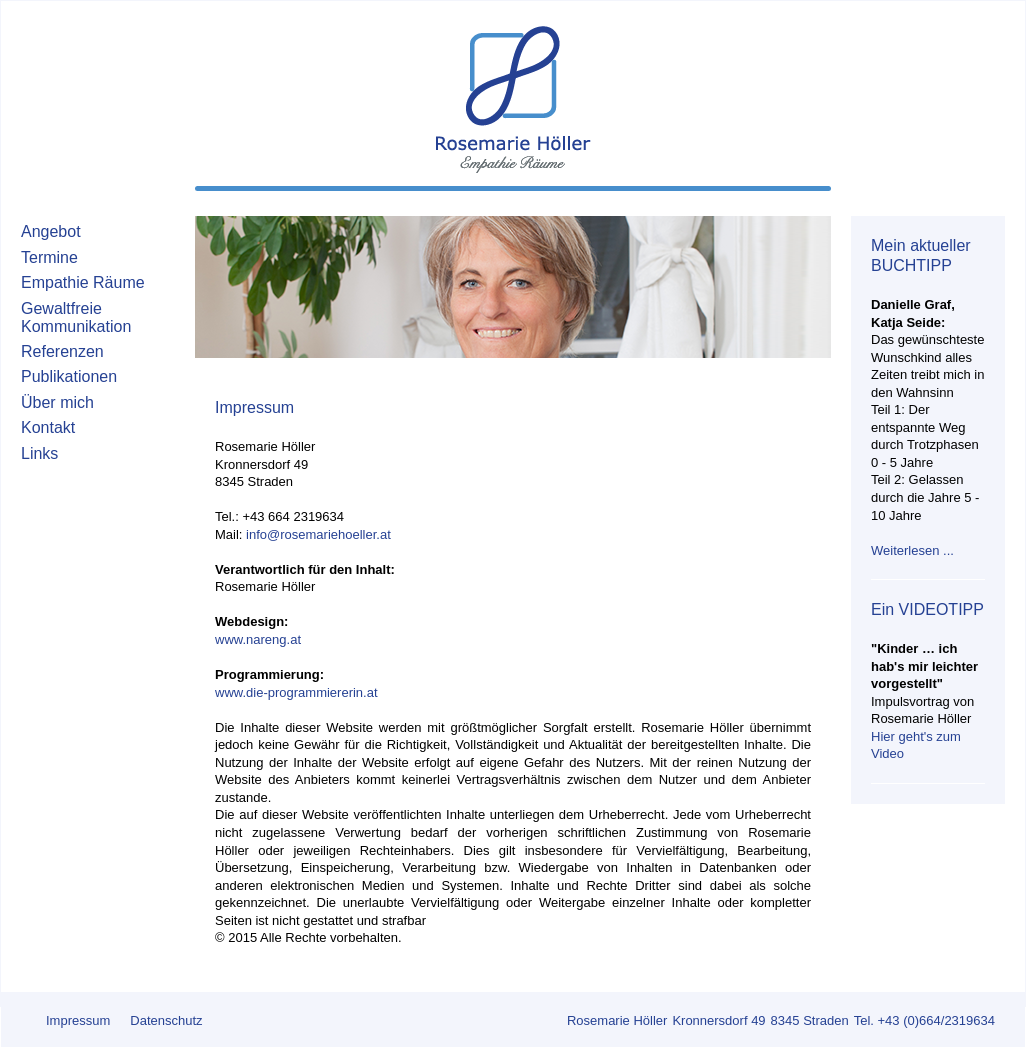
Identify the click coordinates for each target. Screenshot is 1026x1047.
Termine (49, 257)
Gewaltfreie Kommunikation (76, 318)
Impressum (78, 1020)
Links (39, 453)
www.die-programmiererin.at (296, 692)
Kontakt (48, 427)
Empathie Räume (83, 282)
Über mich (57, 402)
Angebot (51, 231)
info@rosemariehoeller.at (318, 534)
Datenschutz (166, 1020)
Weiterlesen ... (912, 550)
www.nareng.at (258, 639)
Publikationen (69, 376)
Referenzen (62, 351)
